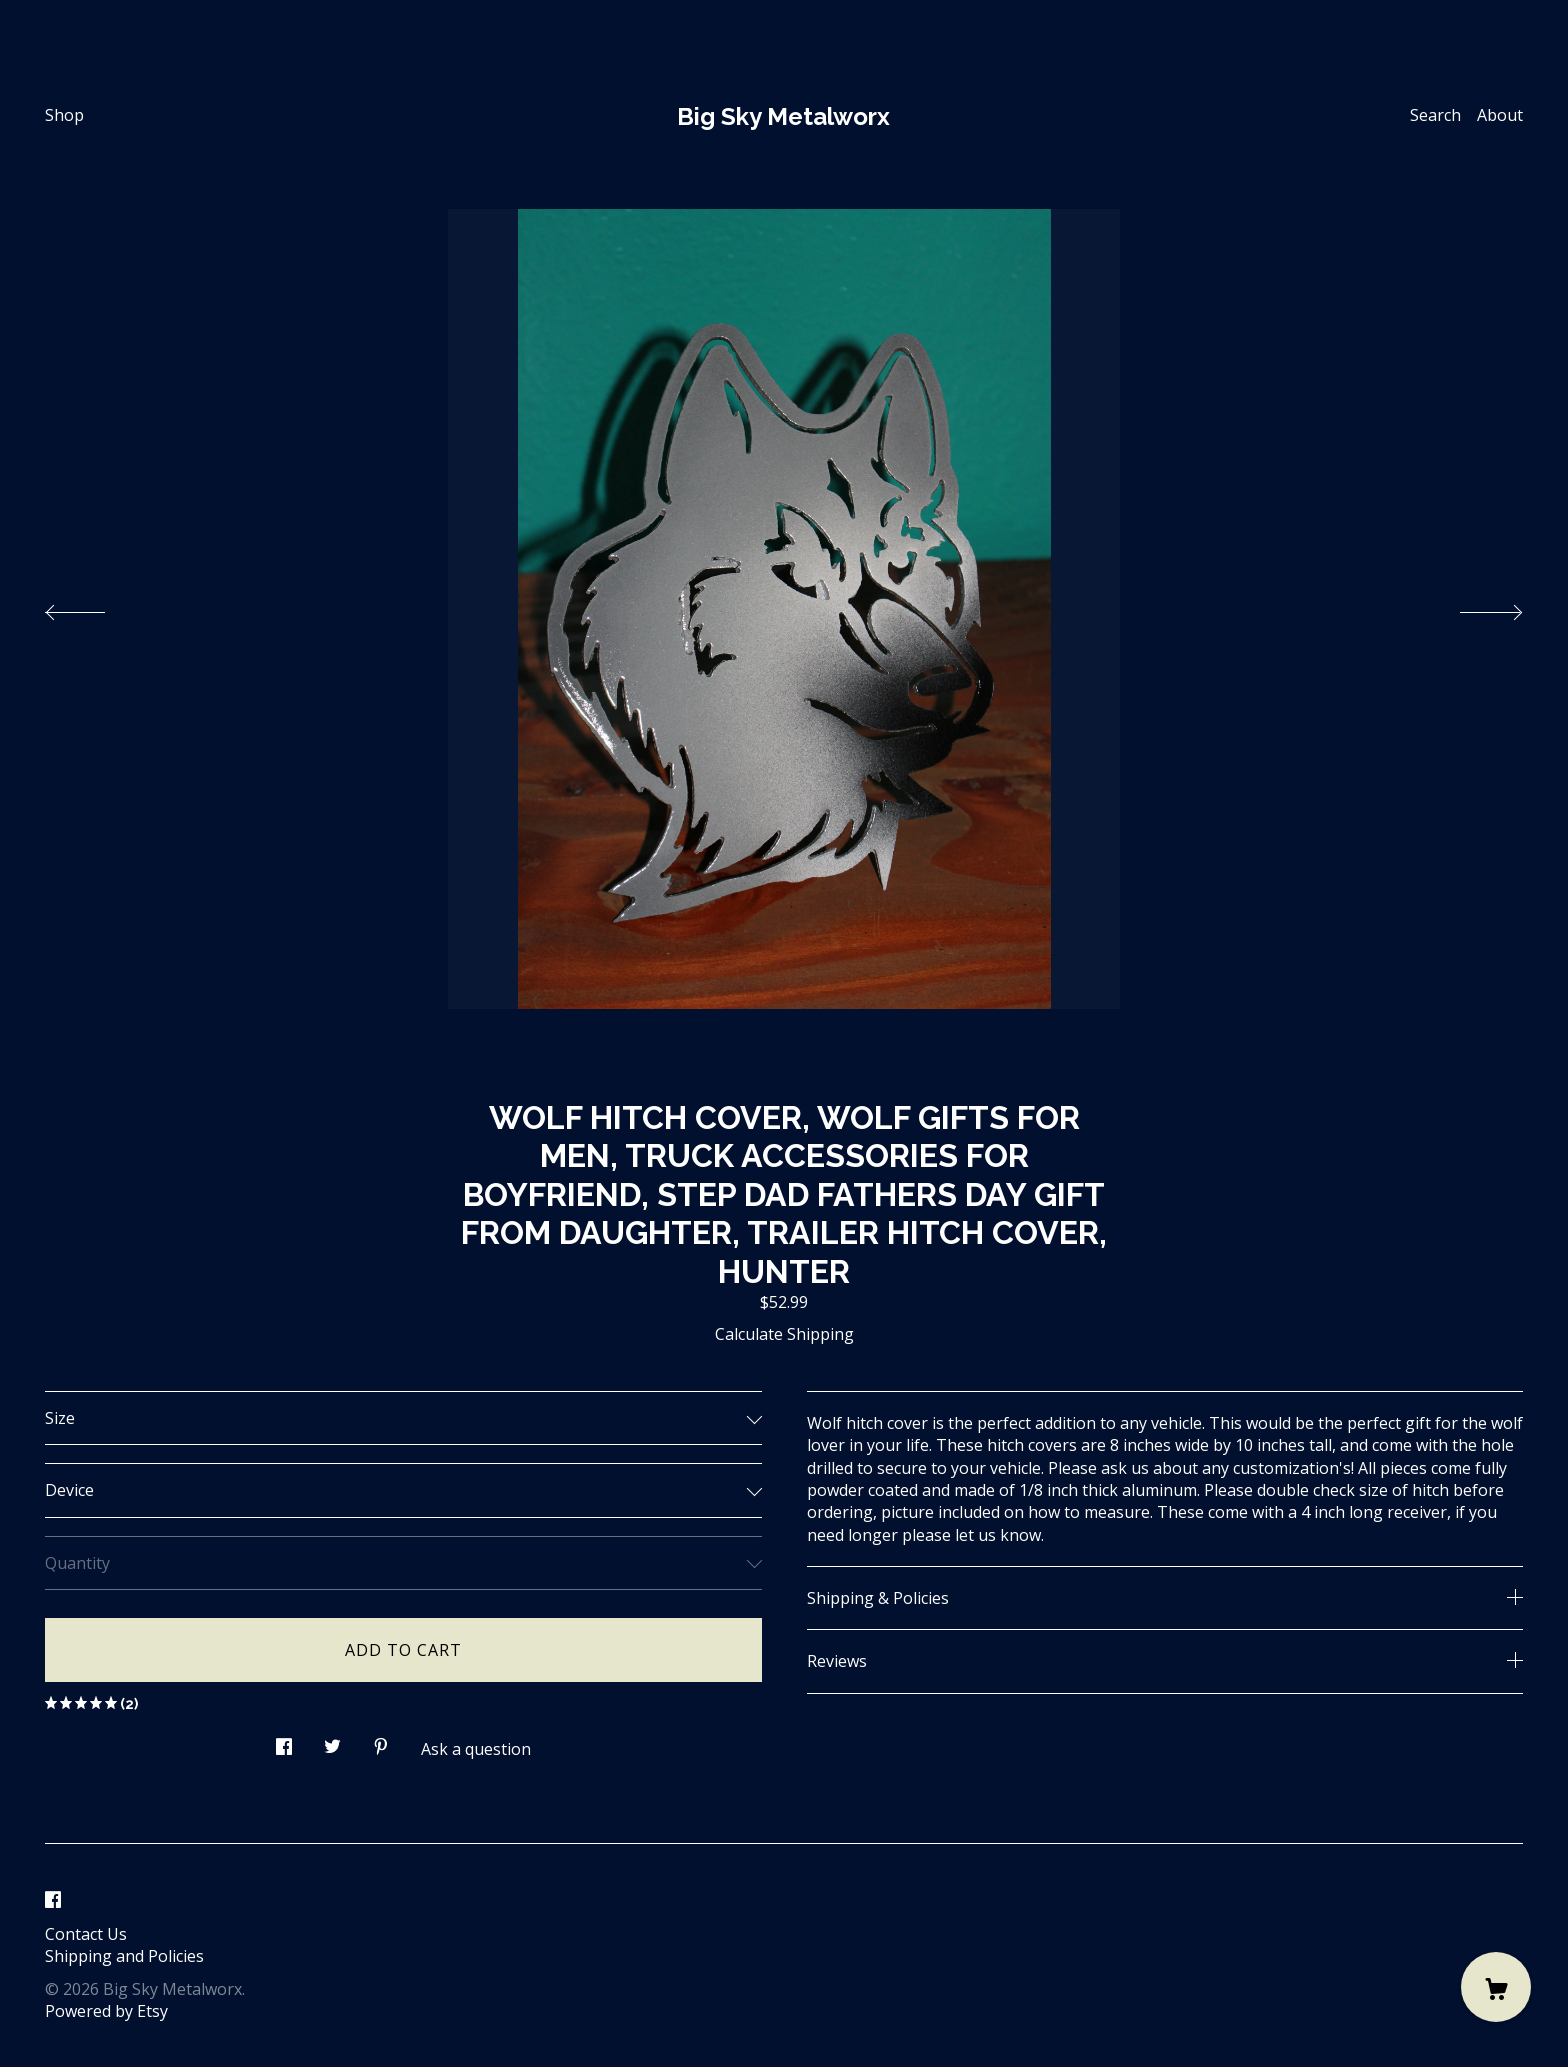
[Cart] (1496, 1987)
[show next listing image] (1473, 607)
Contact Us (86, 1934)
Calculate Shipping (784, 1334)
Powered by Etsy (106, 2011)
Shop (64, 115)
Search (1435, 115)
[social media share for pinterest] (381, 1741)
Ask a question (476, 1749)
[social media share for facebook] (284, 1741)
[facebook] (53, 1900)
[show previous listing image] (95, 607)
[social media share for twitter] (332, 1741)
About (1500, 115)
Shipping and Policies (124, 1956)
